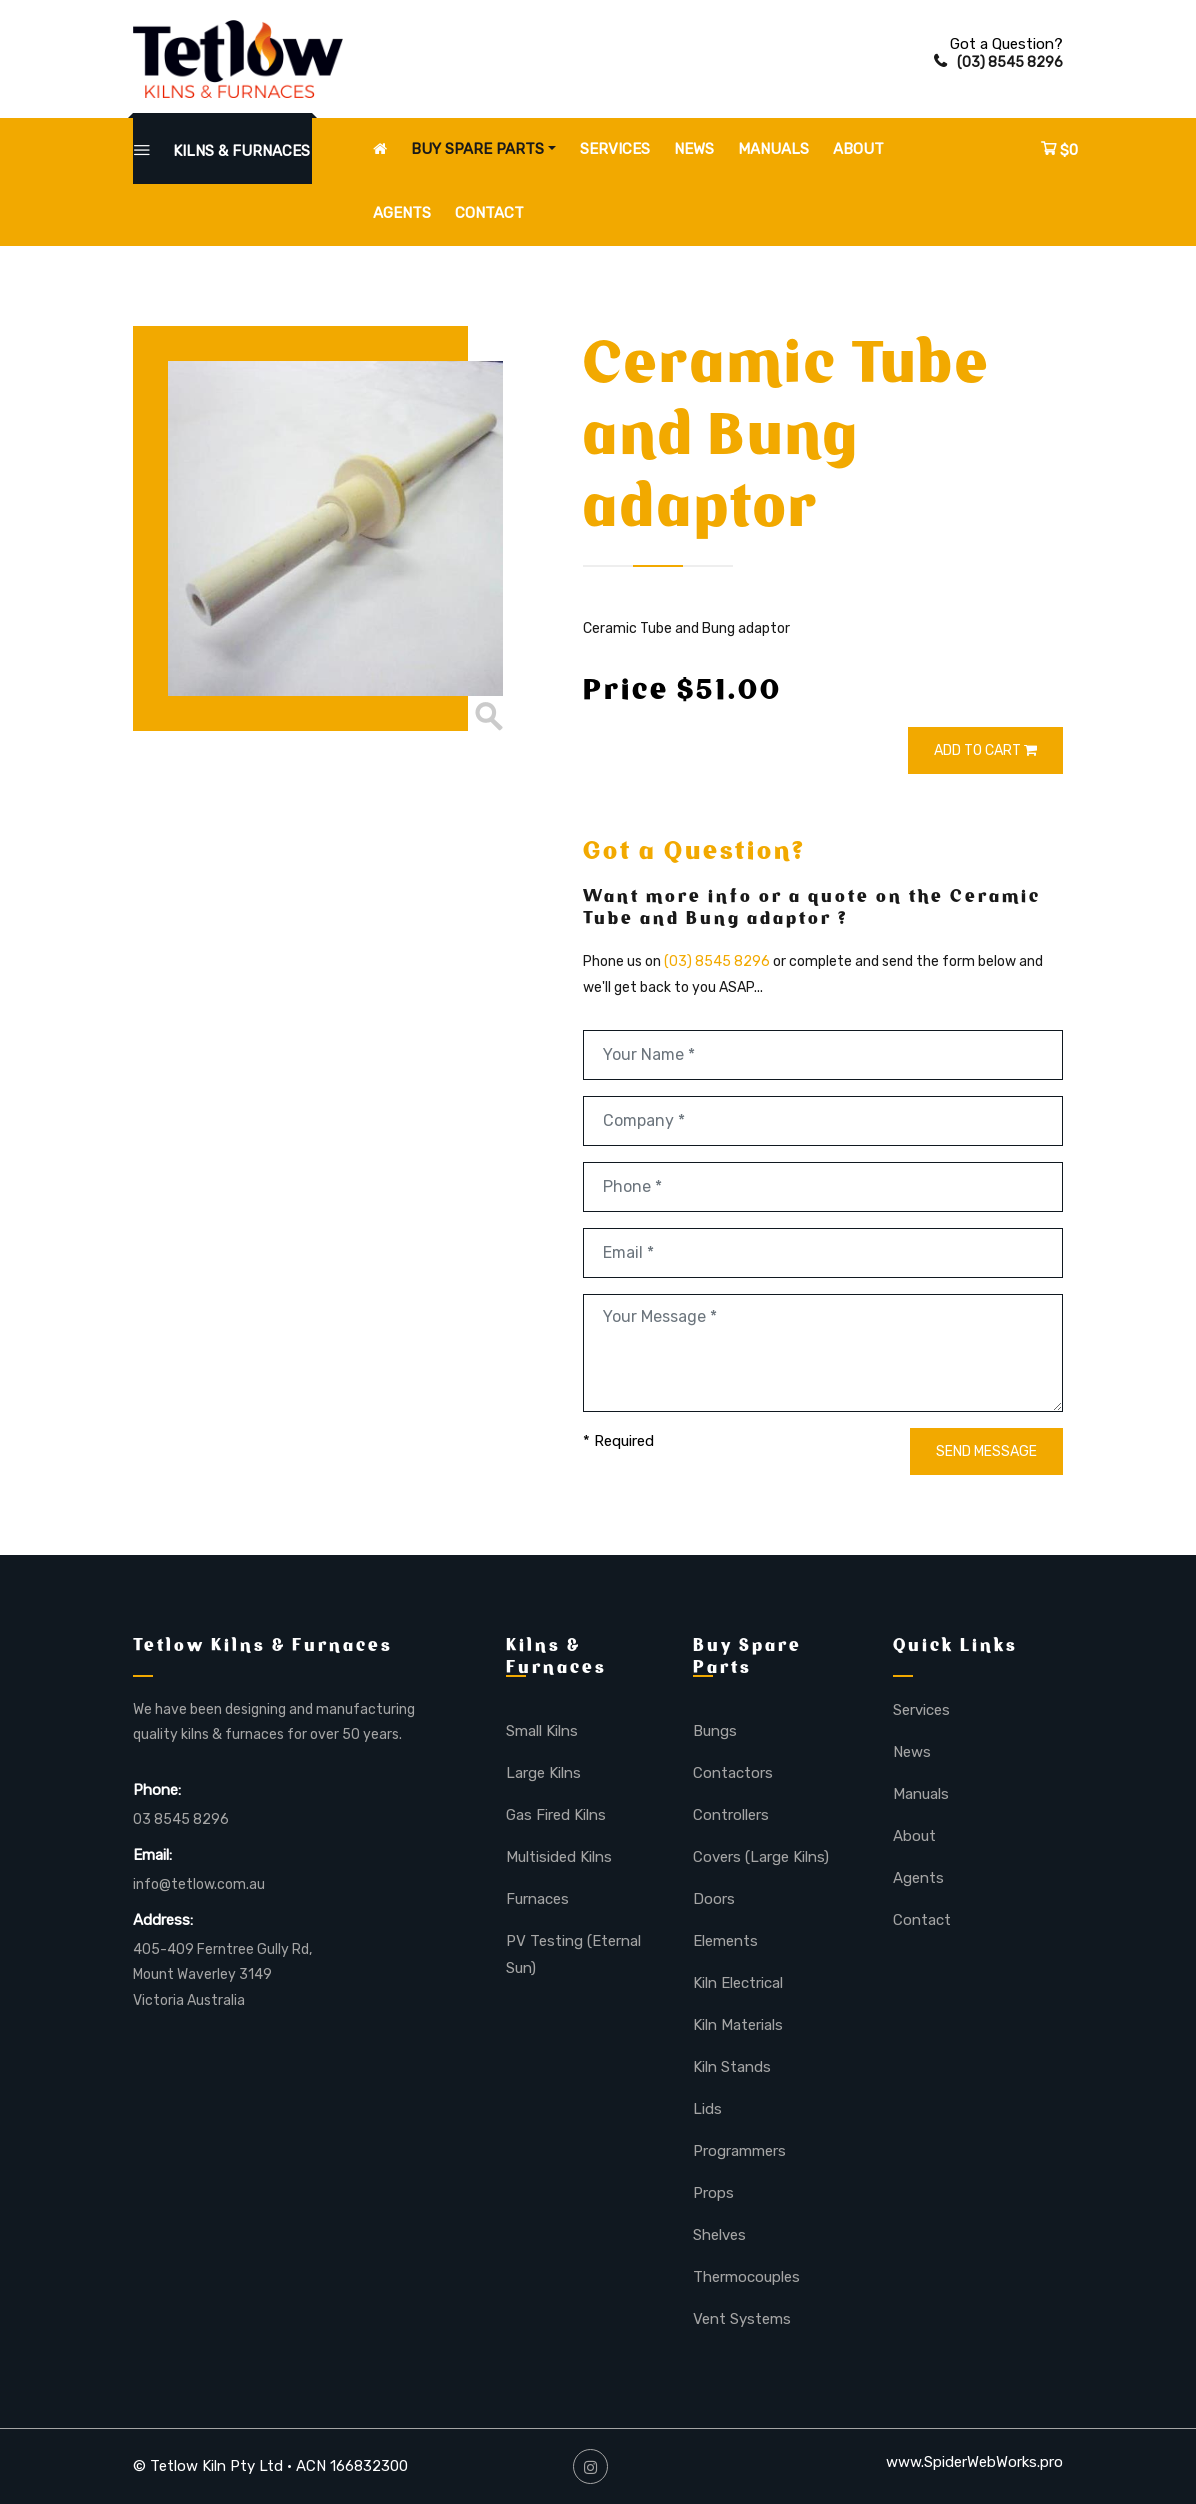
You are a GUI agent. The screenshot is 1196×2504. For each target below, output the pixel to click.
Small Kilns (542, 1731)
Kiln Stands (732, 2067)
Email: (152, 1855)
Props (713, 2193)
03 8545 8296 (181, 1819)
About (858, 149)
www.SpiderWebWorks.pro (974, 2462)
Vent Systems (742, 2319)
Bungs (715, 1731)
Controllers (731, 1815)
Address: (163, 1920)
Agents (402, 213)
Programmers (739, 2151)
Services (615, 149)
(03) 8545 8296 (998, 62)
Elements (725, 1941)
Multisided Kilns (559, 1857)
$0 (1059, 150)
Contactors (733, 1773)
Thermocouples (746, 2277)
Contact (489, 213)
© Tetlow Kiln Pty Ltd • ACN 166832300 (270, 2466)
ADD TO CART (985, 750)
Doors (714, 1899)
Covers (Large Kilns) (761, 1857)
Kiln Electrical (738, 1983)
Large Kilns (543, 1773)
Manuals (773, 149)
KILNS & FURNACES (222, 151)
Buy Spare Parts (477, 149)
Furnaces (537, 1899)
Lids (707, 2109)
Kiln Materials (738, 2025)
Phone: (157, 1790)
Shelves (719, 2235)
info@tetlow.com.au (199, 1884)
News (694, 149)
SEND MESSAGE (986, 1451)
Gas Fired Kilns (556, 1815)
